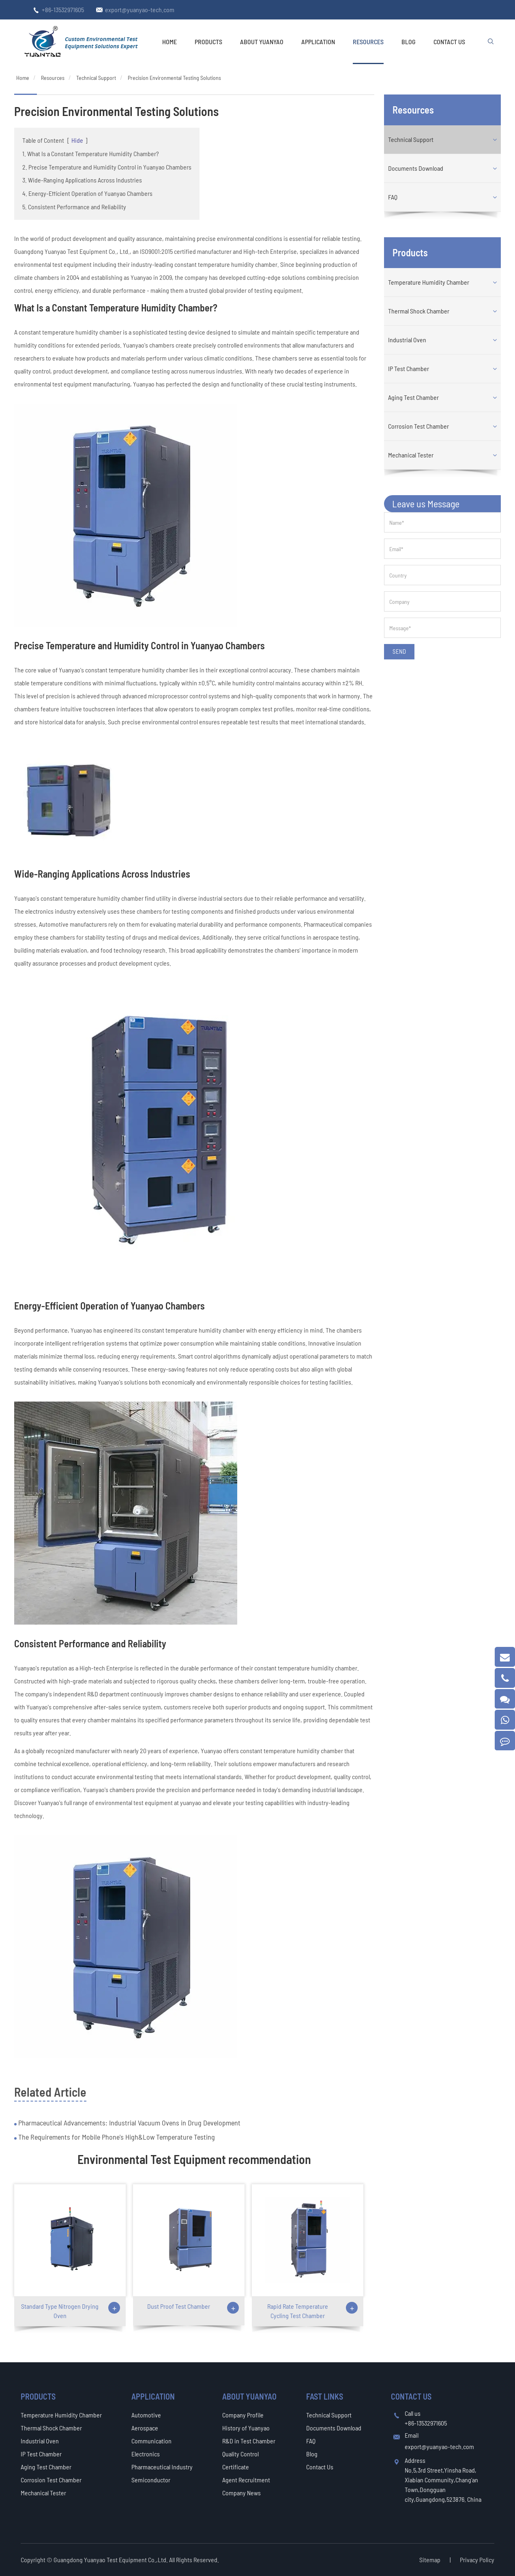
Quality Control (240, 2454)
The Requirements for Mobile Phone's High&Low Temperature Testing (116, 2136)
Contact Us (449, 41)
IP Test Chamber (408, 368)
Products (208, 41)
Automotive (146, 2415)
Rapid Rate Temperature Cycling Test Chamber (297, 2310)
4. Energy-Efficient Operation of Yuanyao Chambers (87, 193)
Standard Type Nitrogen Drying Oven (60, 2310)
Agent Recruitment (246, 2480)
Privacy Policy (477, 2559)
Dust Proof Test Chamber (178, 2306)
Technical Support (96, 77)
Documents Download (415, 168)
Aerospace (144, 2428)
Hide (77, 140)
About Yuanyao (261, 41)
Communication (151, 2441)
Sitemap (429, 2559)
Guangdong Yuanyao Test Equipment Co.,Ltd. (111, 2559)
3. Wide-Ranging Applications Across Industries (82, 180)
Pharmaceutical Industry (162, 2467)
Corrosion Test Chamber (418, 426)
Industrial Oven (407, 339)
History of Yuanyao (246, 2428)
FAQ (392, 197)
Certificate (235, 2467)
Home (169, 41)
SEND (399, 651)
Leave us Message (425, 503)
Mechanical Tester (410, 455)
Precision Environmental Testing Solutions (174, 77)
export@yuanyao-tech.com (139, 9)
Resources (368, 41)
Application (318, 41)
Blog (408, 41)
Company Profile (243, 2415)
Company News (241, 2493)
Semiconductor (150, 2480)
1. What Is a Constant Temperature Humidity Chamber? (90, 153)
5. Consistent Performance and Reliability (74, 206)
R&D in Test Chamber (248, 2441)
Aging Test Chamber (413, 397)
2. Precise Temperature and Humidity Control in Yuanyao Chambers (106, 167)
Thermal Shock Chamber (418, 311)
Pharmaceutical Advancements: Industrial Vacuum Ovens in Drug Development (128, 2122)
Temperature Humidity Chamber (428, 282)
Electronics (145, 2454)
